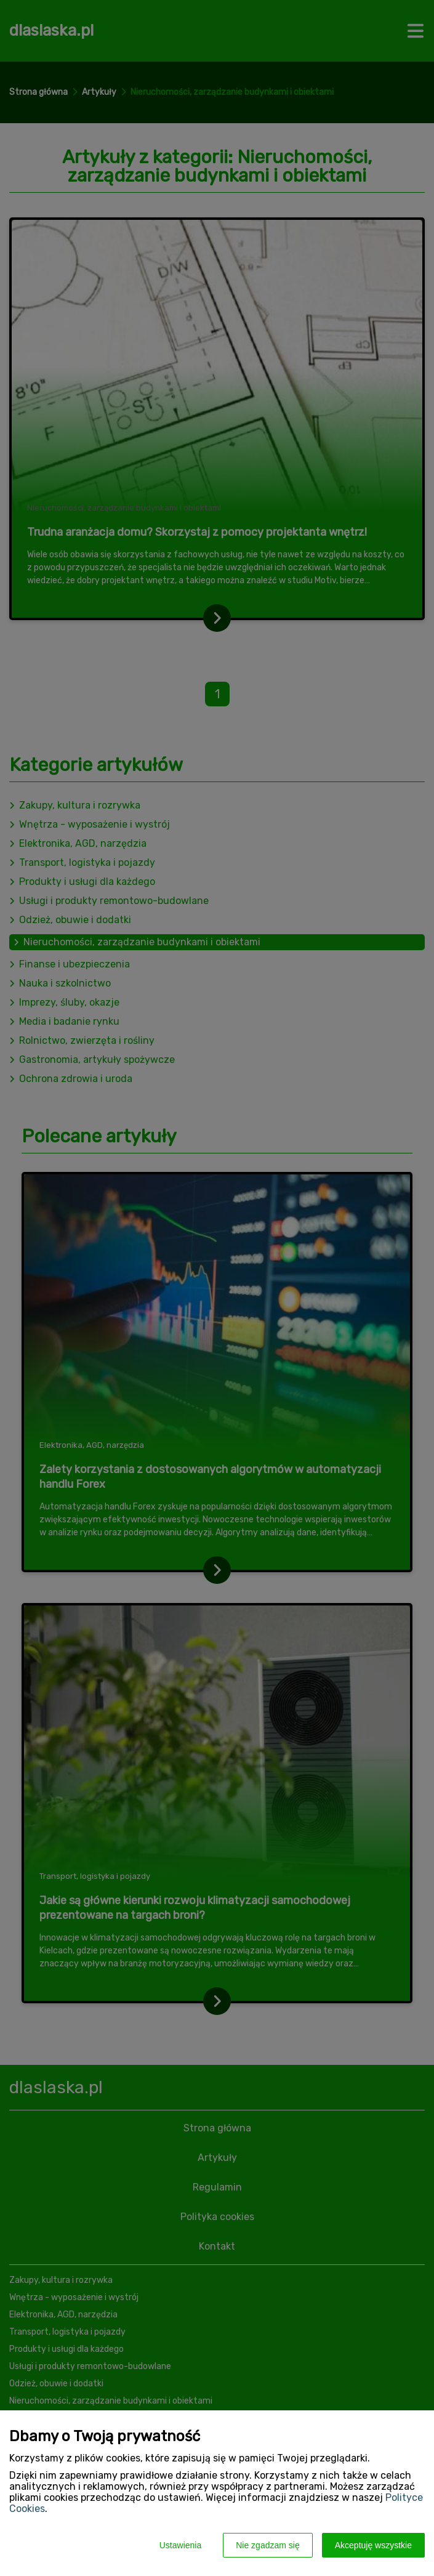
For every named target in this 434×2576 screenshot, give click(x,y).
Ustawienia (180, 2545)
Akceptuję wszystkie (373, 2545)
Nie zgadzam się (268, 2545)
